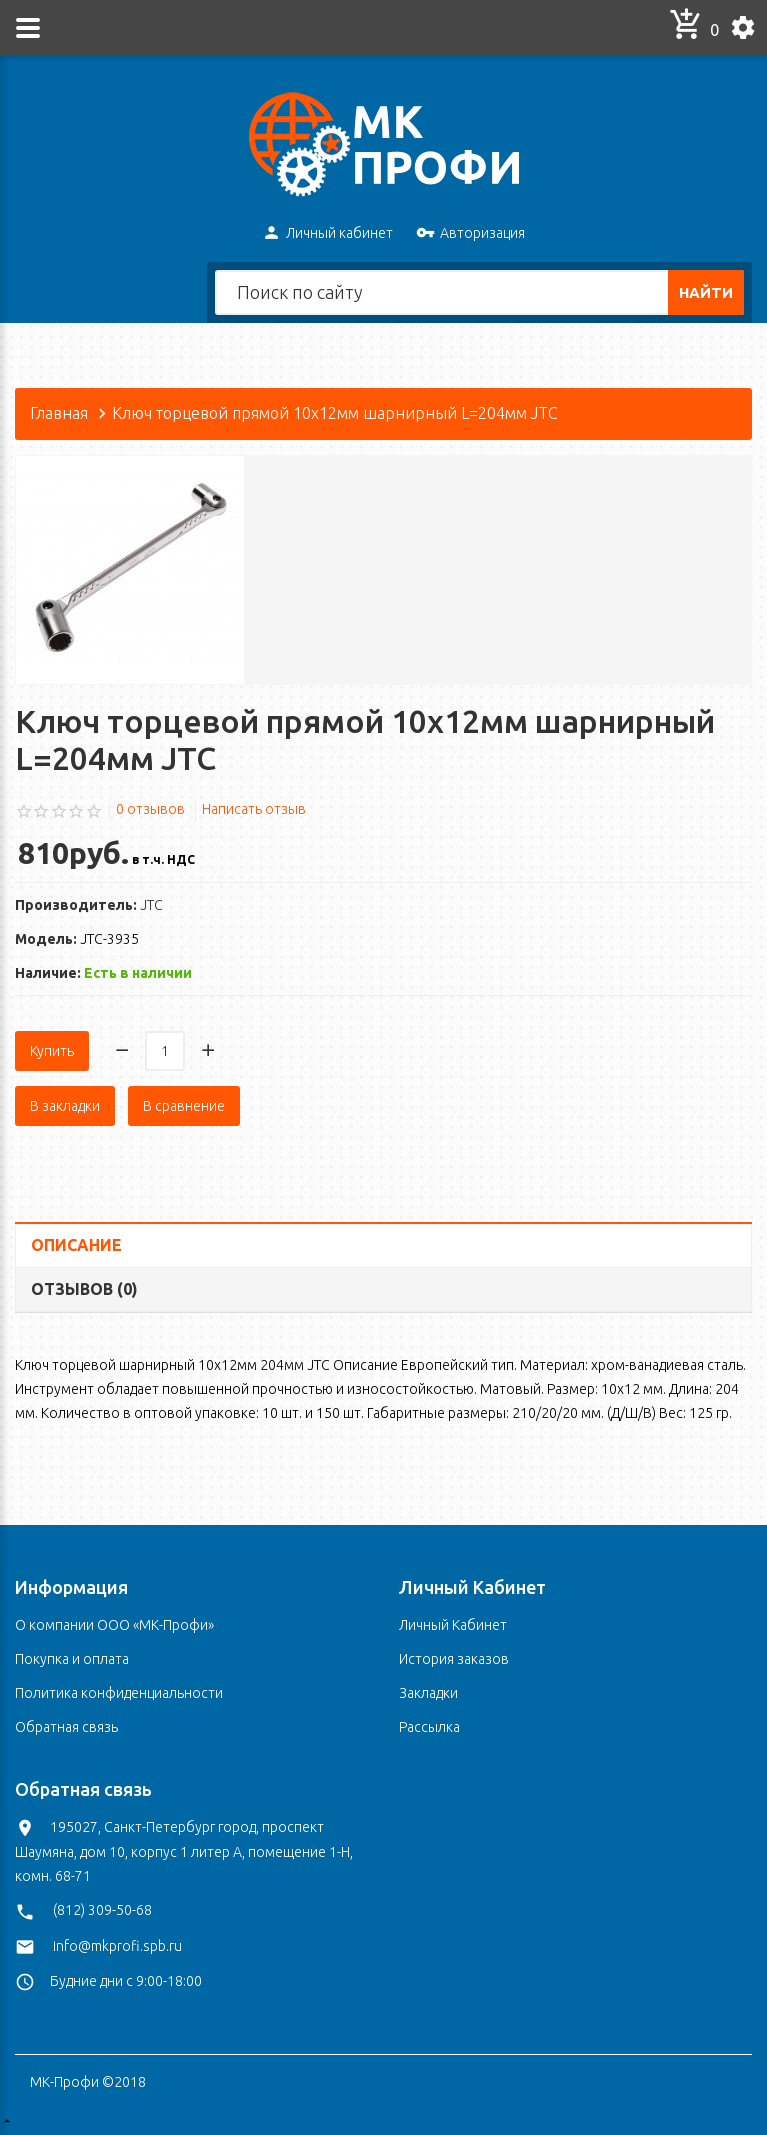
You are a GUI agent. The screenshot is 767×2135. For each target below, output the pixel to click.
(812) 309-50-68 (102, 1910)
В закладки (65, 1106)
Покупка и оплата (72, 1658)
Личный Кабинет (453, 1624)
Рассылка (429, 1726)
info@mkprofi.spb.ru (117, 1945)
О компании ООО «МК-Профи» (114, 1624)
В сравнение (184, 1106)
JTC (151, 905)
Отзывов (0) (84, 1288)
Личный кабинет (327, 234)
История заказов (454, 1658)
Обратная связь (66, 1726)
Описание (76, 1245)
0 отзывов (150, 809)
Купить (52, 1051)
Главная (59, 413)
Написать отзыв (254, 809)
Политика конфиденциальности (119, 1692)
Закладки (428, 1692)
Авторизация (470, 234)
